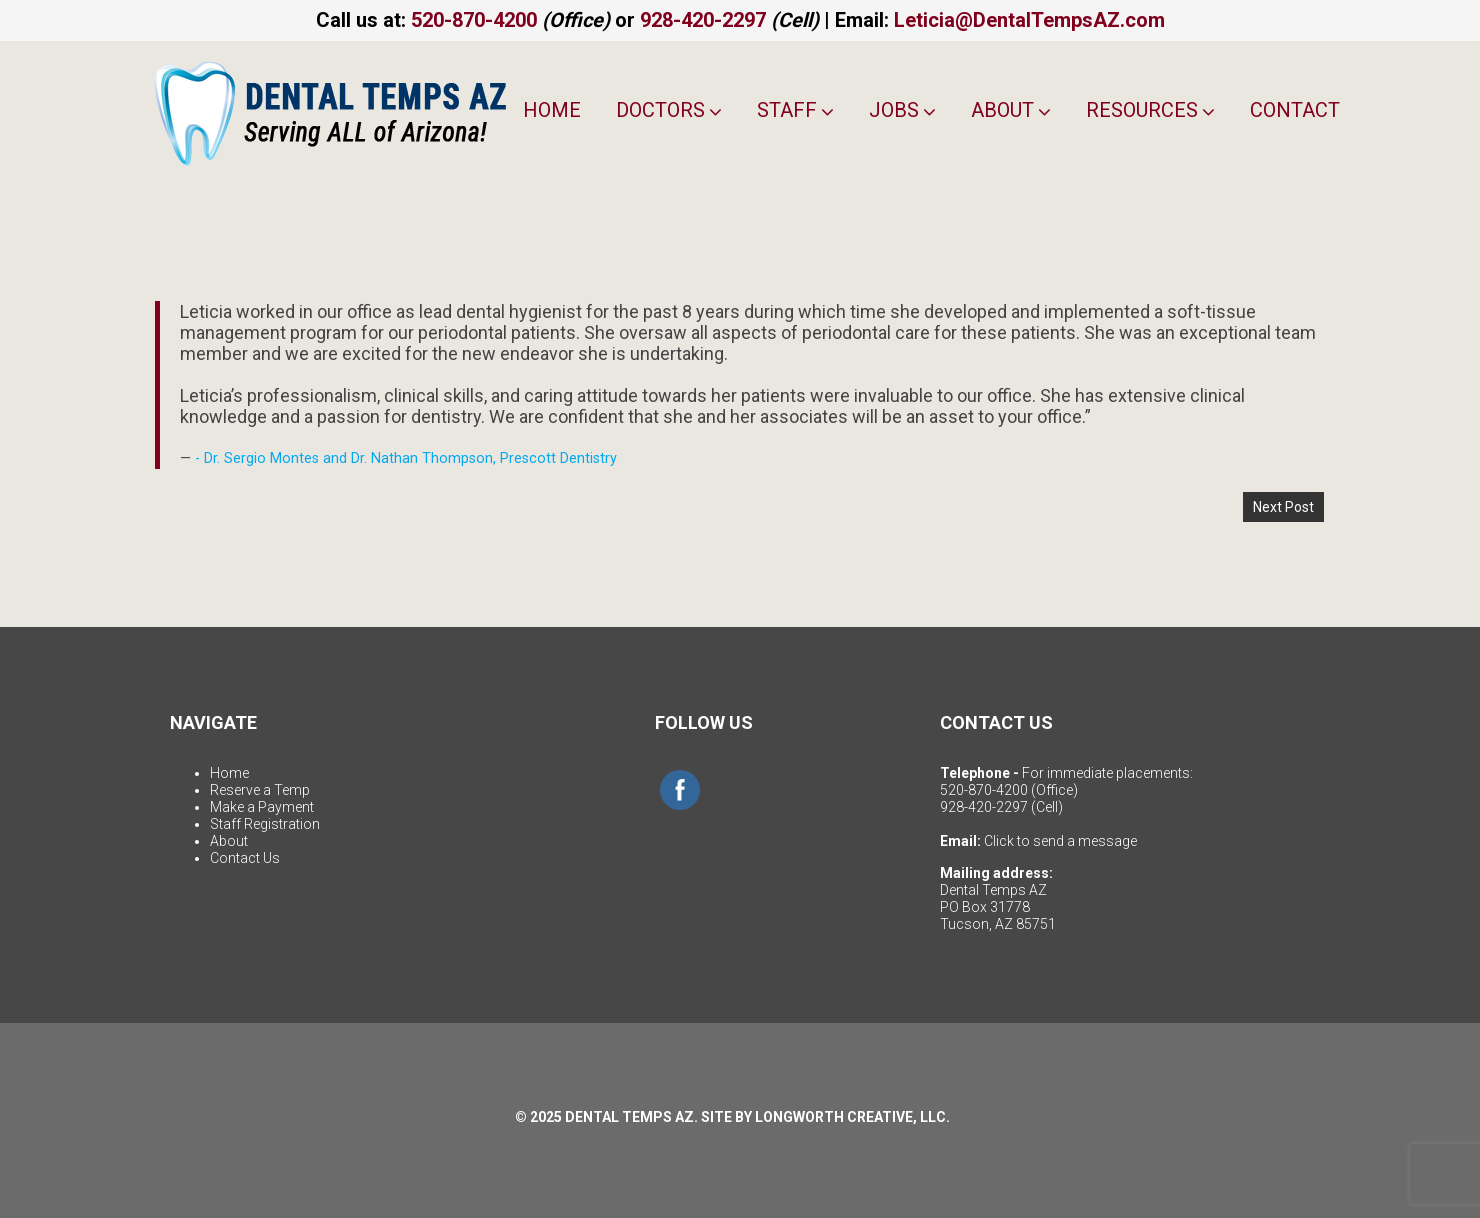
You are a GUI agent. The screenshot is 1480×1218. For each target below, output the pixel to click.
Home (552, 110)
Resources (1150, 110)
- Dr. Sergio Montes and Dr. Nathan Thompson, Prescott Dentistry (406, 458)
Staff (795, 110)
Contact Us (245, 858)
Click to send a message (1060, 841)
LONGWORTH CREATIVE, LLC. (852, 1117)
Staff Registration (265, 824)
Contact (1295, 110)
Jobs (902, 110)
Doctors (669, 110)
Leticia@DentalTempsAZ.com (1029, 20)
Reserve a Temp (260, 790)
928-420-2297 (703, 20)
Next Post (1283, 507)
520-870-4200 (474, 20)
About (1011, 110)
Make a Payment (262, 807)
